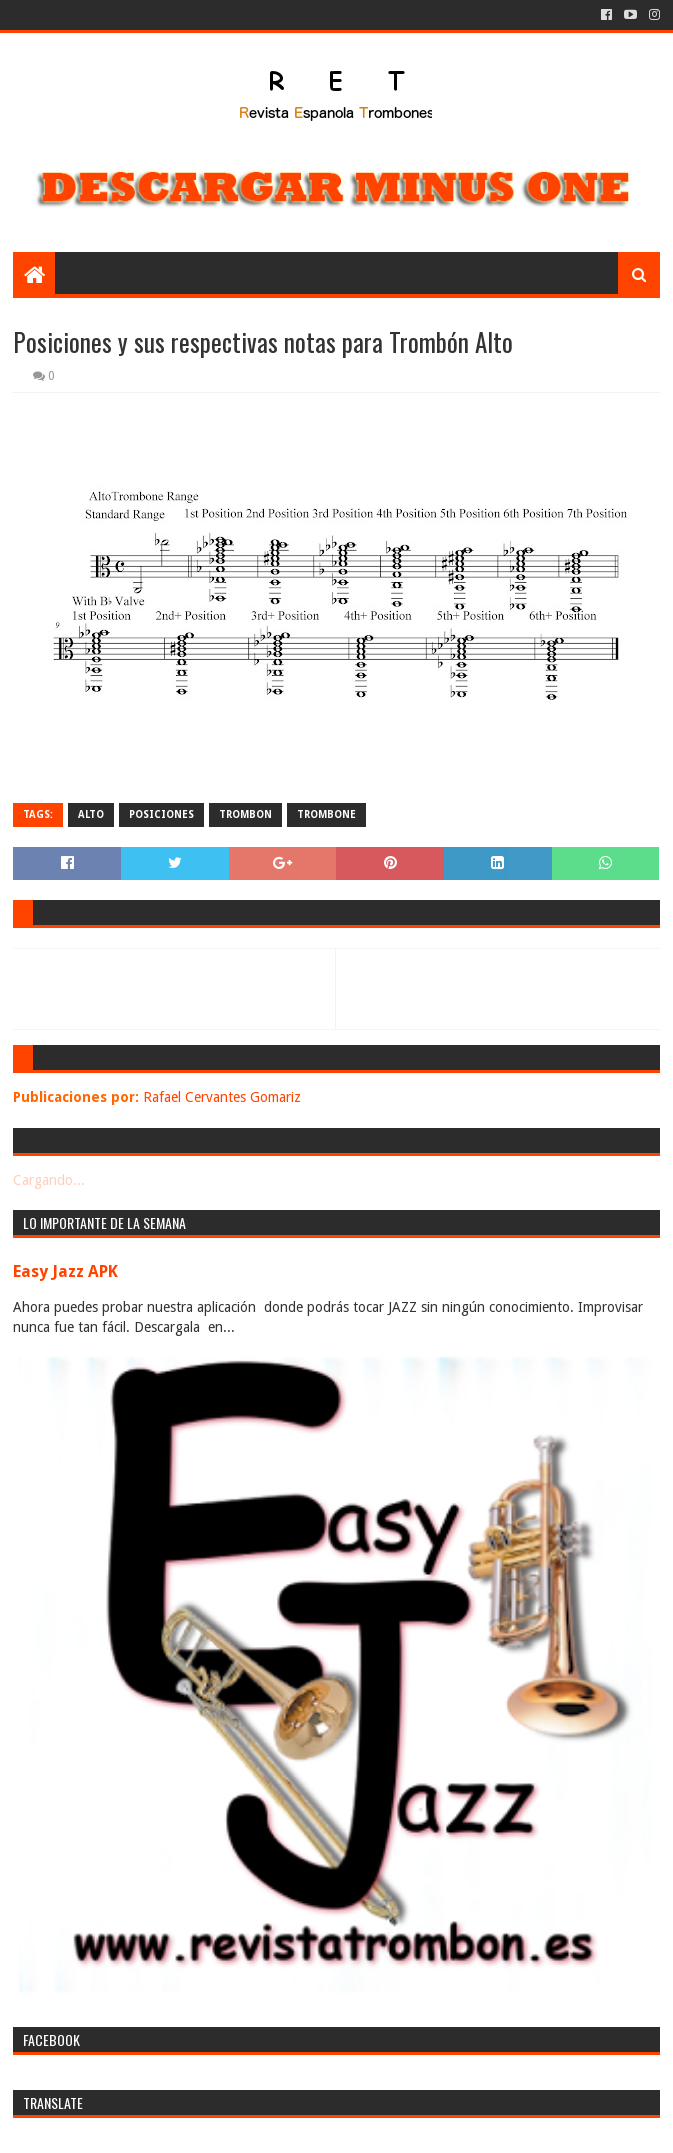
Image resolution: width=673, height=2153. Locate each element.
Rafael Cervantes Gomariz (222, 1097)
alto (91, 814)
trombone (326, 814)
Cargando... (49, 1180)
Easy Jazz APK (65, 1271)
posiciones (161, 814)
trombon (245, 814)
